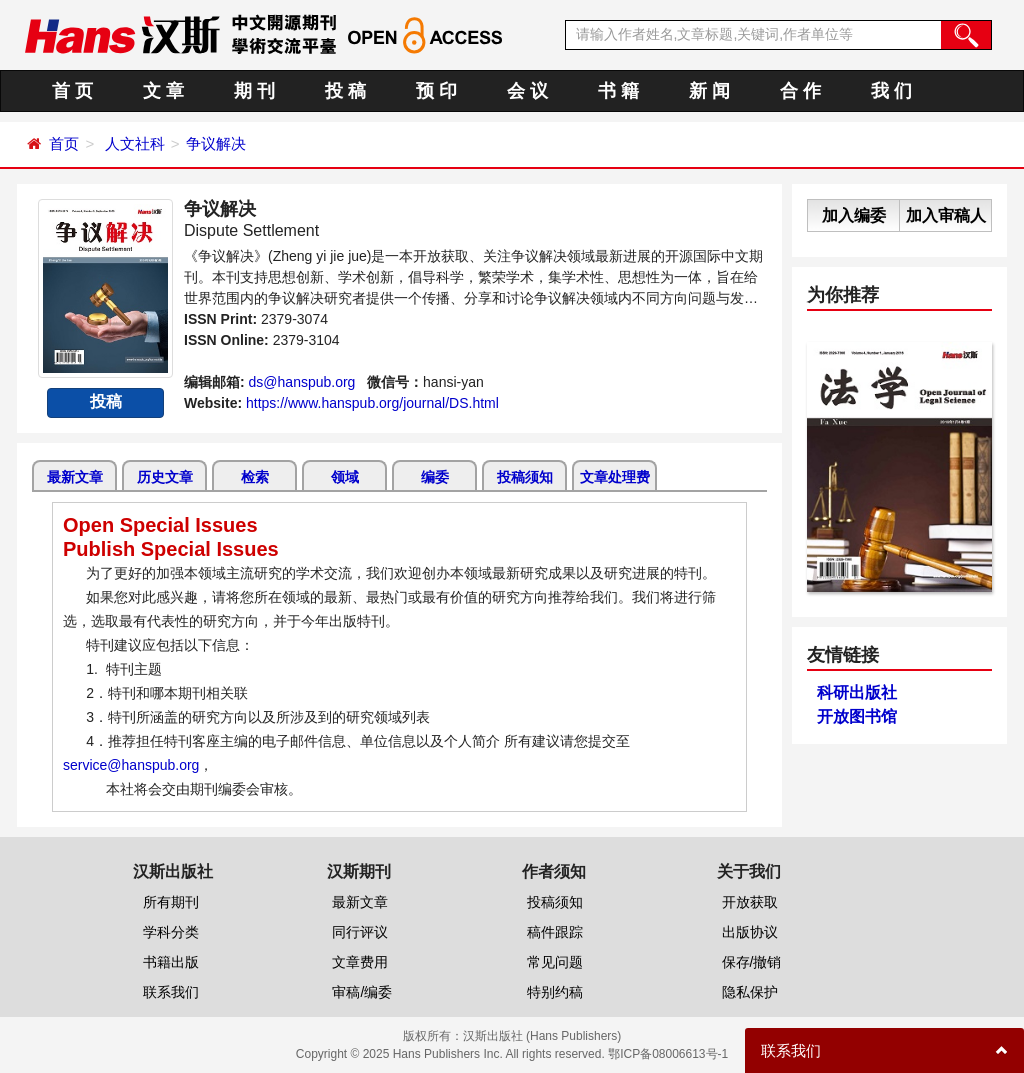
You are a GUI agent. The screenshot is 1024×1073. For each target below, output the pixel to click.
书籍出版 (171, 962)
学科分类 (171, 932)
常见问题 (555, 962)
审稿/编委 (362, 992)
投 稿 (345, 91)
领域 (345, 477)
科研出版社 (857, 692)
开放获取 (750, 902)
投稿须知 (525, 477)
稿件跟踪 (555, 932)
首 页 (72, 91)
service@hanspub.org (131, 765)
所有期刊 (171, 902)
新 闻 (709, 91)
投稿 (106, 401)
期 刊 (254, 91)
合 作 (800, 91)
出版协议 (750, 932)
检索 (255, 477)
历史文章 (165, 477)
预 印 (436, 91)
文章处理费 (615, 477)
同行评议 (360, 932)
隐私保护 (750, 992)
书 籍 (618, 91)
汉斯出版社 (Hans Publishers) (542, 1036)
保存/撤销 (752, 962)
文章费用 (360, 962)
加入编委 (854, 215)
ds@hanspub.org (302, 382)
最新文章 (75, 477)
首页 (64, 143)
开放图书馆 (857, 716)
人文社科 (135, 143)
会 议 (527, 91)
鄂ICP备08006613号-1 (668, 1054)
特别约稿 (555, 992)
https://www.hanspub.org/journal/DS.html (372, 403)
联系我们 (171, 992)
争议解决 (216, 143)
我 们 (891, 91)
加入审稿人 (946, 215)
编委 (435, 477)
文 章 (163, 91)
